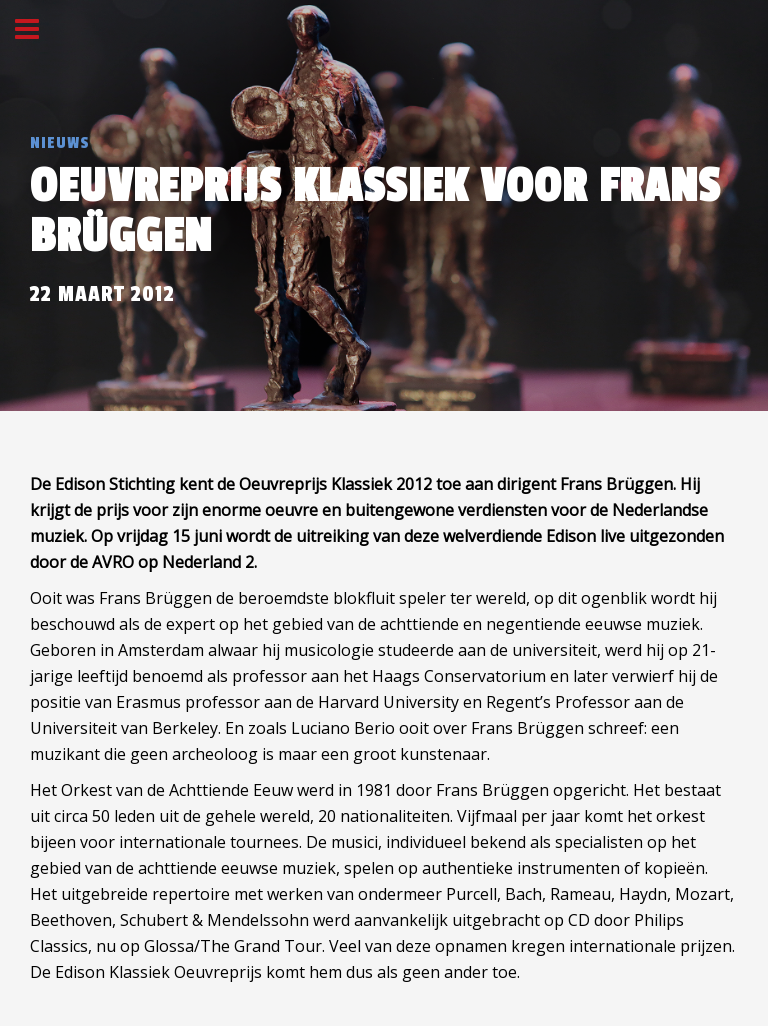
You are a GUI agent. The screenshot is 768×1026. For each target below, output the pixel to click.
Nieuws (60, 143)
